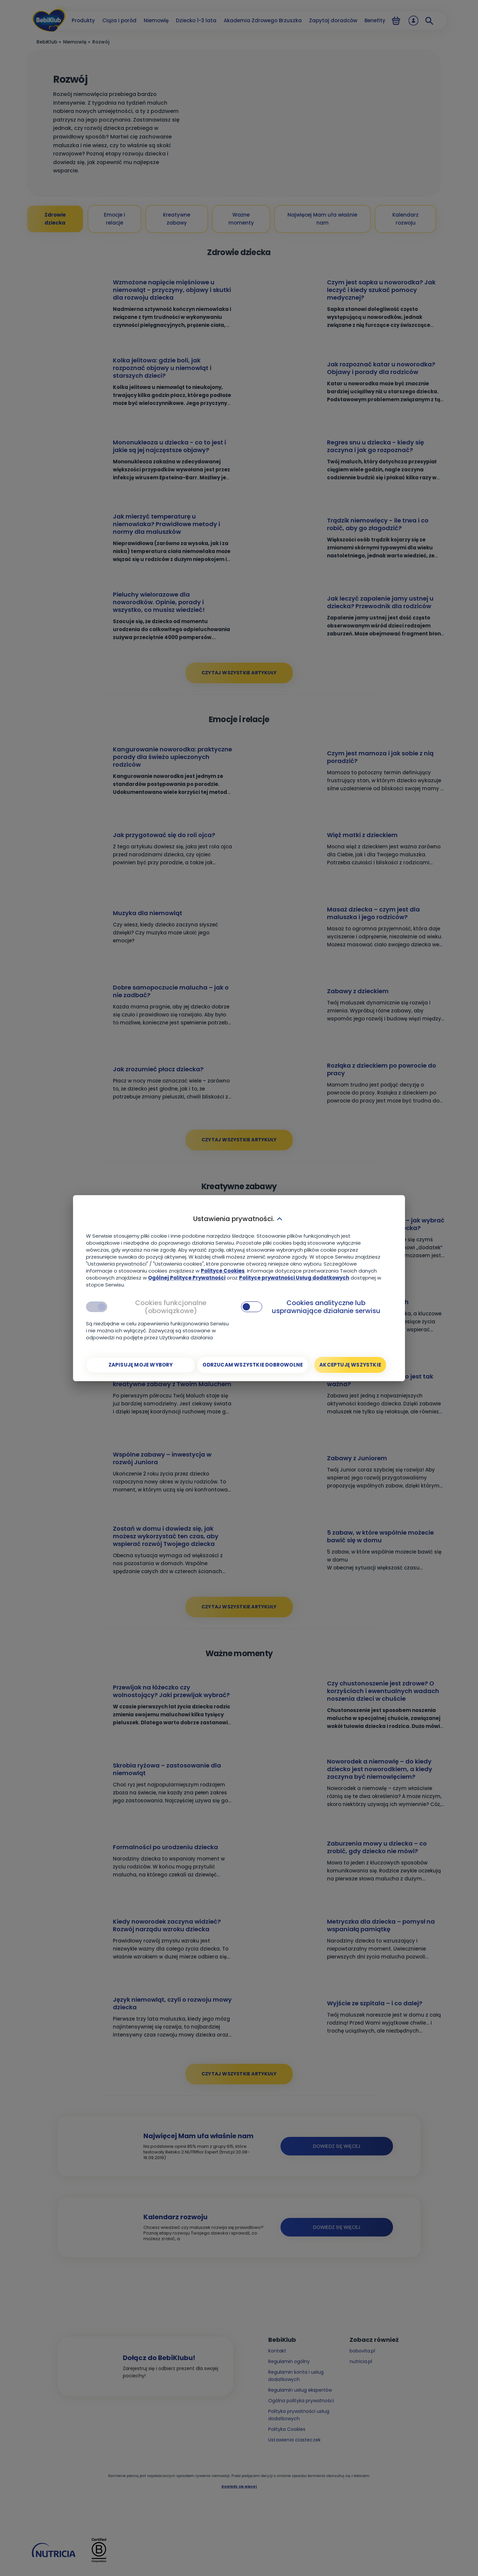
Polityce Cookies (223, 1269)
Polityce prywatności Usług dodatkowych (294, 1276)
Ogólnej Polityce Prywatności (186, 1276)
